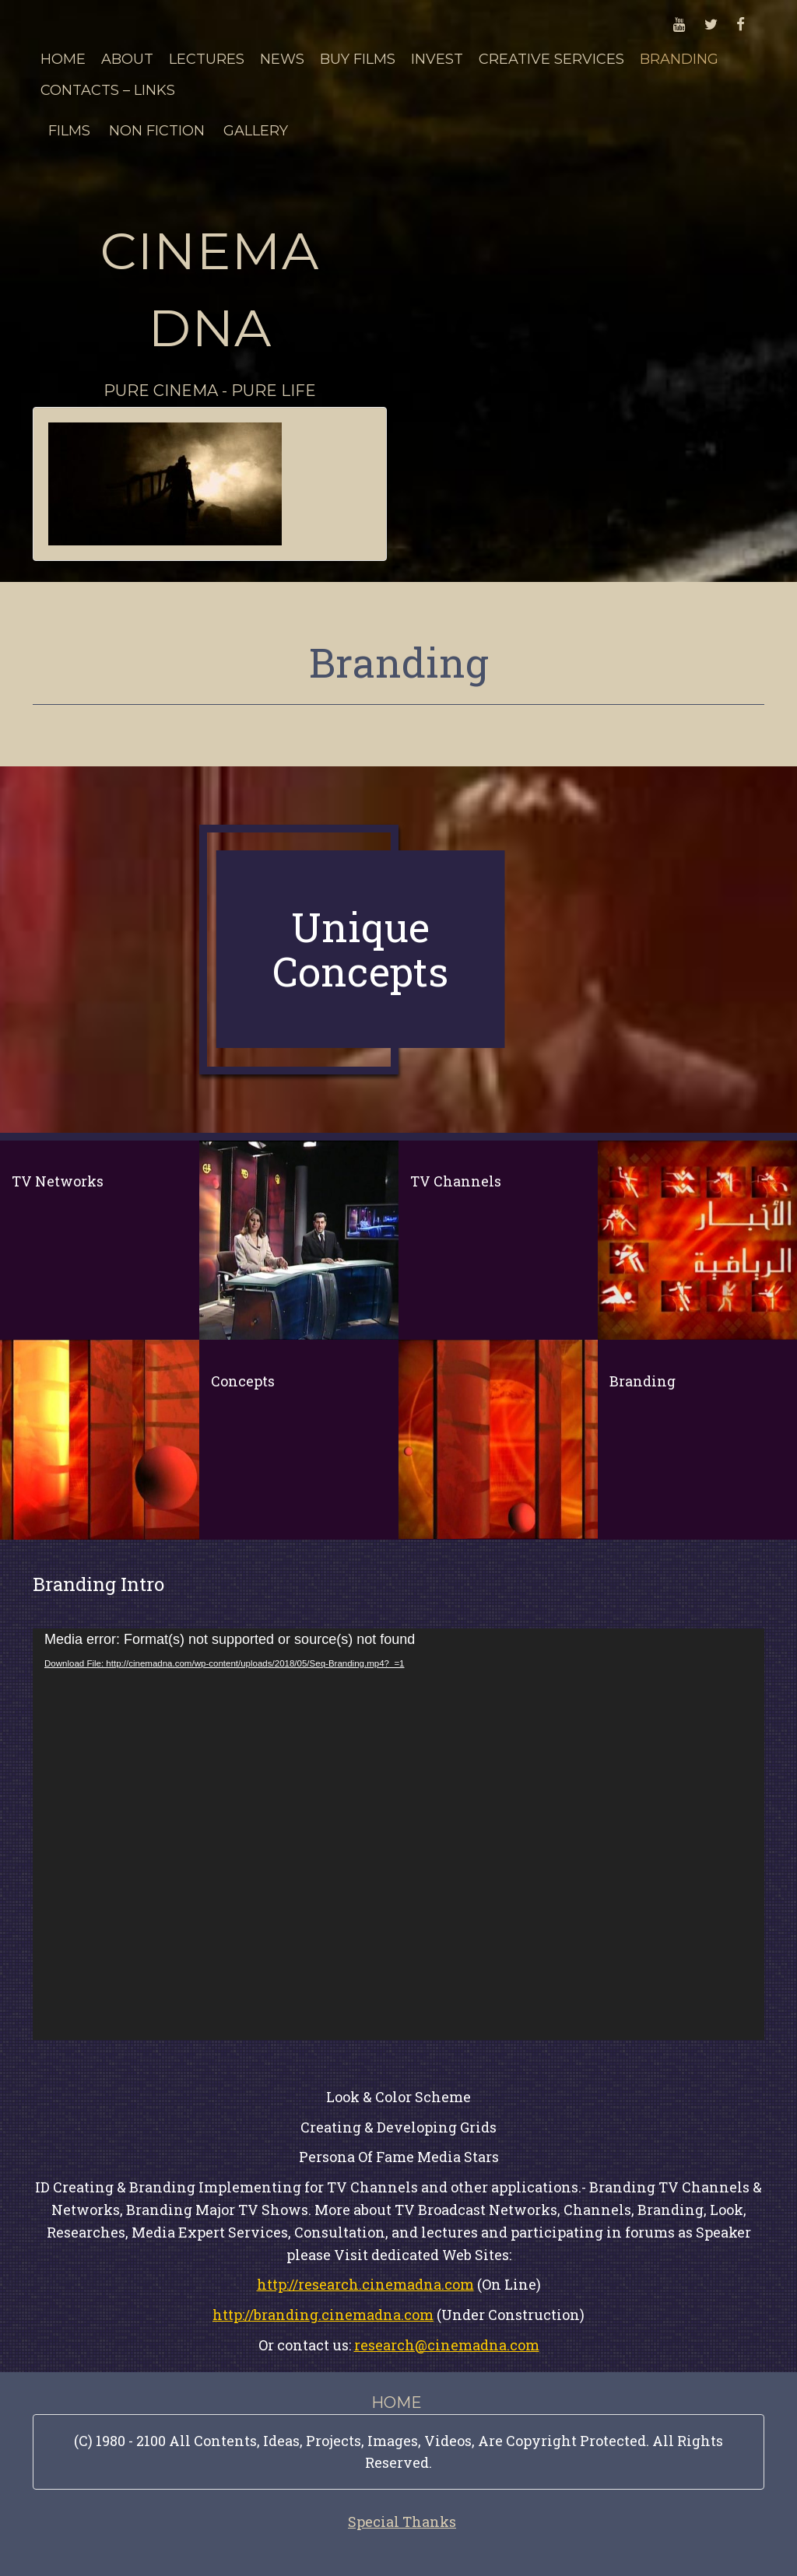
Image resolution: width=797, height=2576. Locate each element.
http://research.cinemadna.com (365, 2284)
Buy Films (357, 59)
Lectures (206, 59)
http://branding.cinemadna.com (323, 2314)
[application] (398, 1834)
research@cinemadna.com (446, 2345)
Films (69, 130)
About (127, 59)
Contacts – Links (107, 90)
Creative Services (551, 59)
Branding (679, 59)
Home (63, 59)
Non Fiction (157, 130)
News (282, 59)
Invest (437, 59)
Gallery (255, 130)
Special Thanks (402, 2521)
